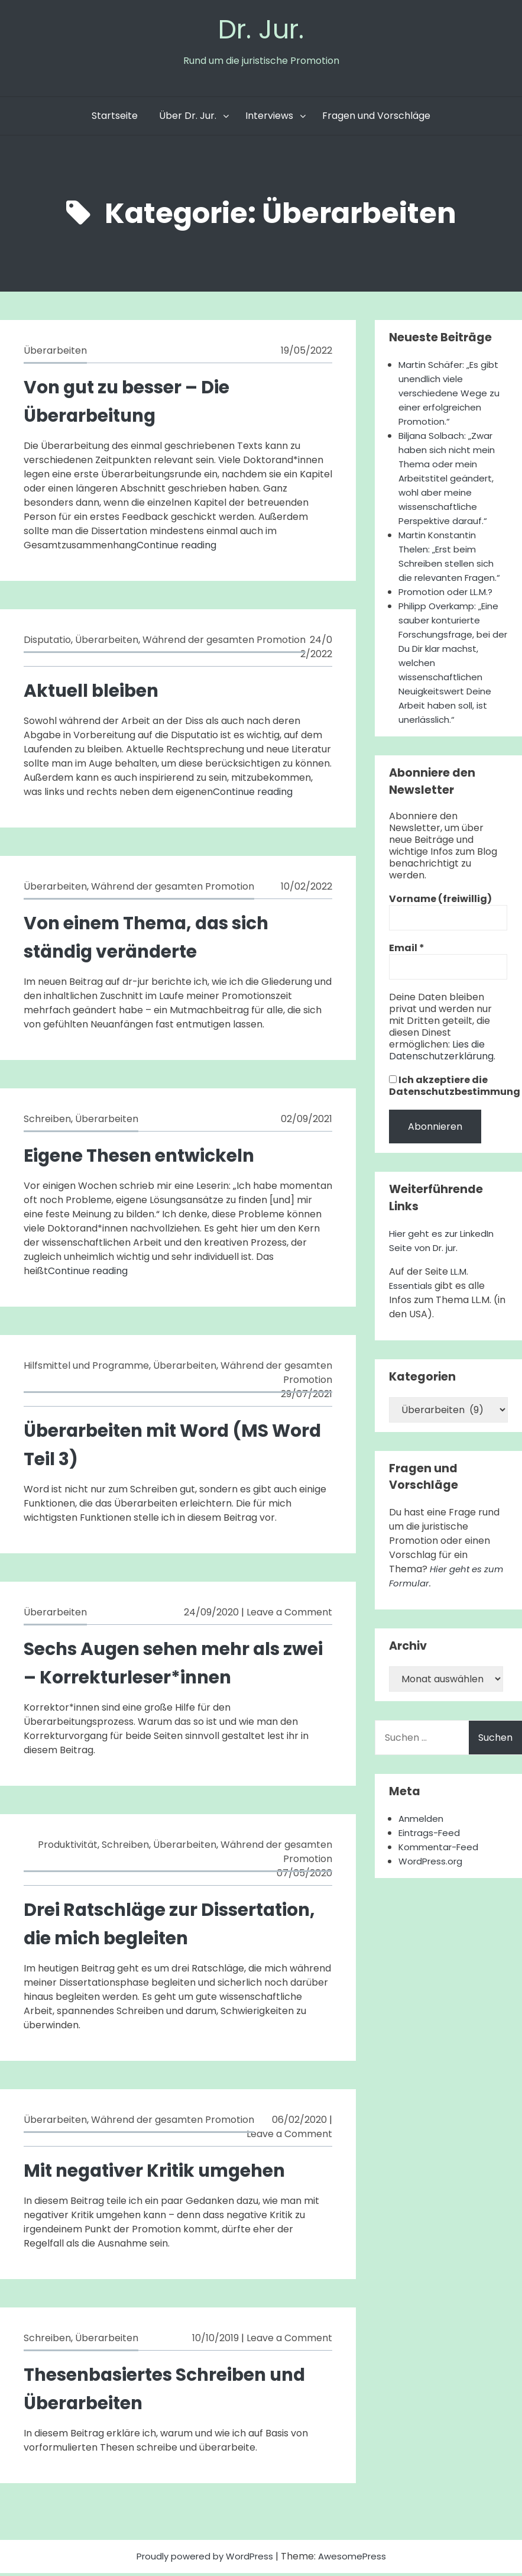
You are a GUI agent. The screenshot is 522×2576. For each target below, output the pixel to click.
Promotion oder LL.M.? (449, 595)
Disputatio (47, 642)
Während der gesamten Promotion (224, 642)
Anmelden (422, 1836)
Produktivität (68, 1847)
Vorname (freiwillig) (440, 916)
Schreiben (47, 1122)
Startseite (115, 118)
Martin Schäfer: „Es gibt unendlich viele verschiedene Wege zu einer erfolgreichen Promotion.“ (452, 396)
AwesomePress (357, 2559)
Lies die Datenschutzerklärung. (442, 1067)
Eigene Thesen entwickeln (149, 1158)
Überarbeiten (55, 353)
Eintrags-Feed (431, 1850)
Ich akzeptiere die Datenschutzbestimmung (454, 1103)
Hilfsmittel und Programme (86, 1368)
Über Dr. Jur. (187, 118)
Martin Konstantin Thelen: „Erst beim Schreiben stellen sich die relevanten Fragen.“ (452, 559)
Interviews (269, 118)
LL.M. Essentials (430, 1296)
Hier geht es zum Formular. (438, 1593)
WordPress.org (432, 1878)
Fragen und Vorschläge (376, 118)
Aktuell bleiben (97, 693)
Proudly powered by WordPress (203, 2559)
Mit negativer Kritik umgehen (165, 2173)
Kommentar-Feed (441, 1864)
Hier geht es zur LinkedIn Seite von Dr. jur (445, 1258)
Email (406, 965)
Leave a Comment (289, 1615)
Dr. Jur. (261, 30)
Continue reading (176, 548)
